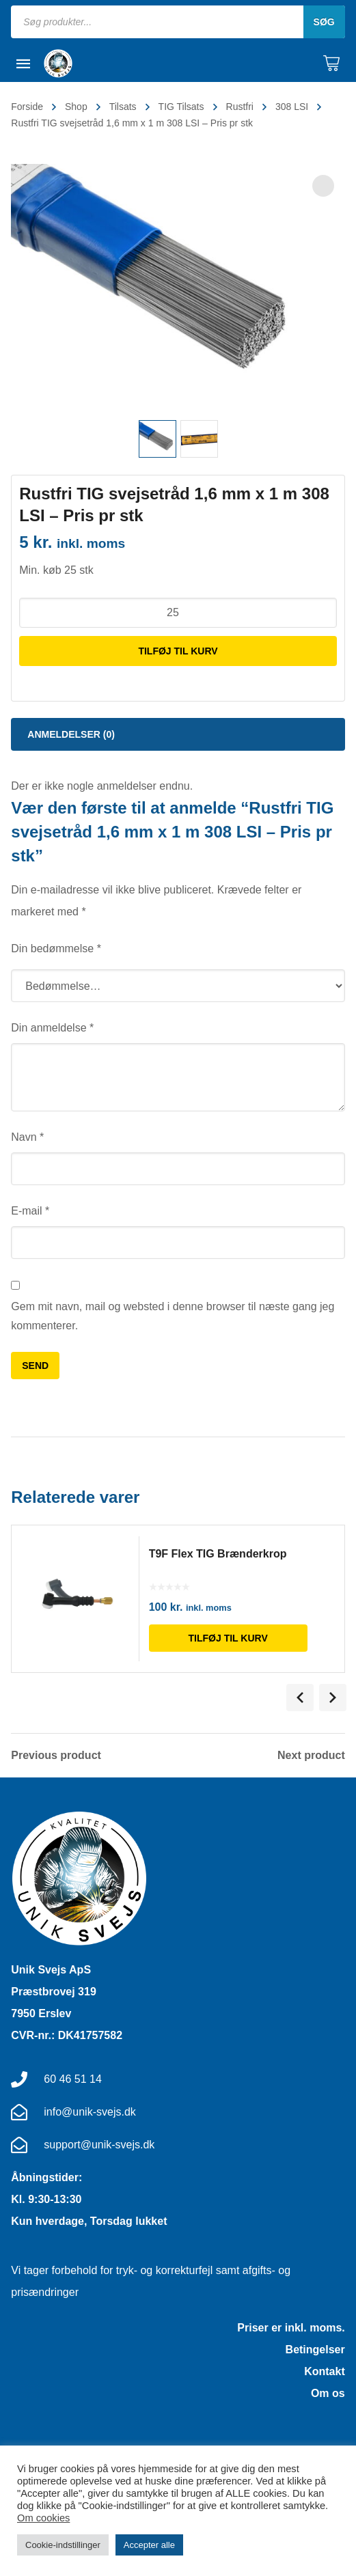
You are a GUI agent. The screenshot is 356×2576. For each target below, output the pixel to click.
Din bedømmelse (56, 948)
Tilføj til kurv (177, 651)
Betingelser (315, 2349)
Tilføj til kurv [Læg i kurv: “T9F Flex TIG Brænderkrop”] (233, 1638)
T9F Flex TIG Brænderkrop (223, 1554)
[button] (323, 186)
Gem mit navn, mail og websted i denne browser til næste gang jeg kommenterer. (172, 1316)
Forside (27, 106)
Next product (311, 1755)
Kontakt (324, 2371)
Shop (76, 106)
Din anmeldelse (52, 1028)
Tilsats (123, 106)
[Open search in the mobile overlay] (177, 21)
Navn (27, 1137)
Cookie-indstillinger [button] (62, 2545)
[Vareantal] (177, 613)
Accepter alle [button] (149, 2545)
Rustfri (240, 106)
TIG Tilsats (181, 106)
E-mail (30, 1211)
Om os (328, 2393)
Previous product (56, 1755)
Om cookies (43, 2517)
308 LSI (291, 106)
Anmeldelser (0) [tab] (71, 734)
